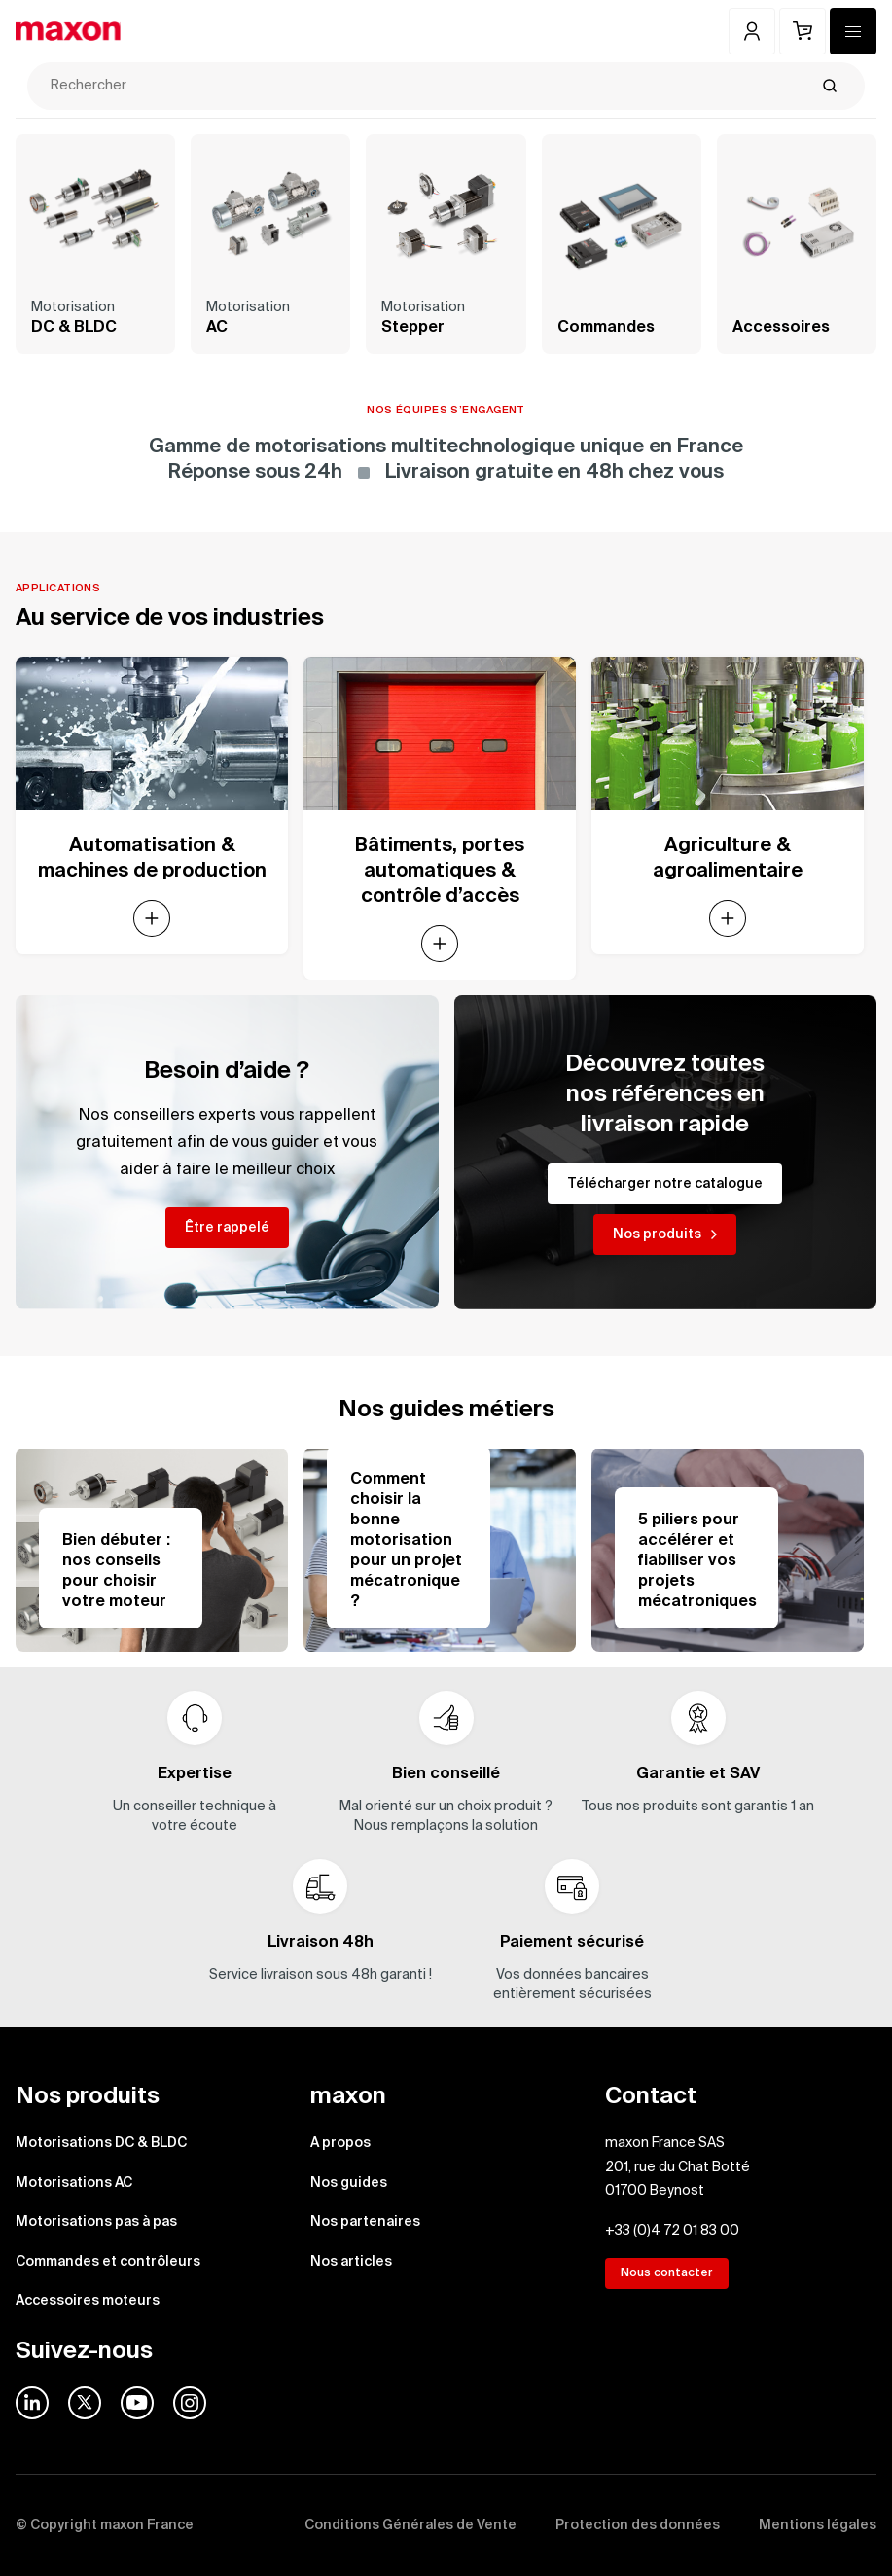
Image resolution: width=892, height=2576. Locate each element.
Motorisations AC (74, 2183)
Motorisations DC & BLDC (101, 2143)
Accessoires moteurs (88, 2301)
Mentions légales (817, 2525)
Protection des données (637, 2525)
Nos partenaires (365, 2222)
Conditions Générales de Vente (410, 2525)
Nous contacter (667, 2273)
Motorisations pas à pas (96, 2222)
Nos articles (351, 2262)
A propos (340, 2143)
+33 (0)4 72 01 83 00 (672, 2230)
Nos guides (348, 2183)
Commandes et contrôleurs (108, 2262)
